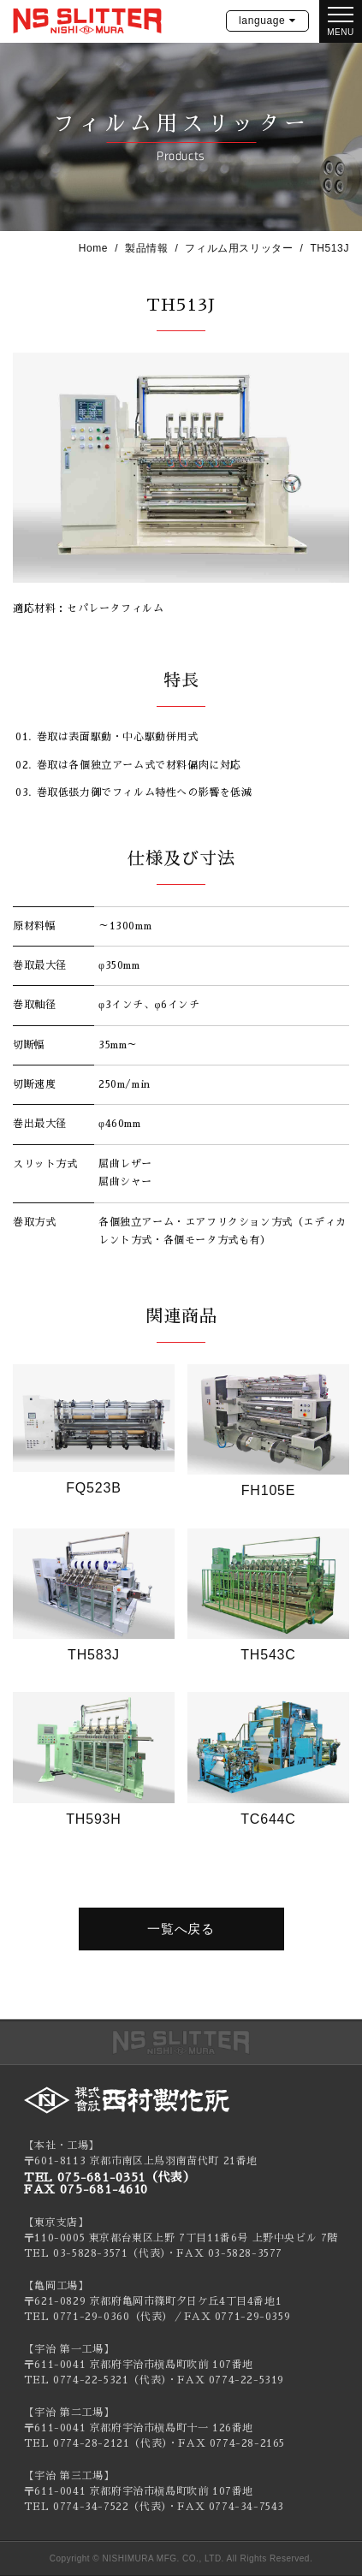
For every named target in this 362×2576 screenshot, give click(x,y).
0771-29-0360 (91, 2317)
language (262, 21)
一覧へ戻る (181, 1928)
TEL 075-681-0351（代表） (110, 2177)
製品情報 (146, 248)
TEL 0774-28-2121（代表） (96, 2443)
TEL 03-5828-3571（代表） (95, 2253)
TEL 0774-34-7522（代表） (95, 2507)
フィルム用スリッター (239, 248)
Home (93, 248)
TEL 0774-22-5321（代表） (95, 2380)
